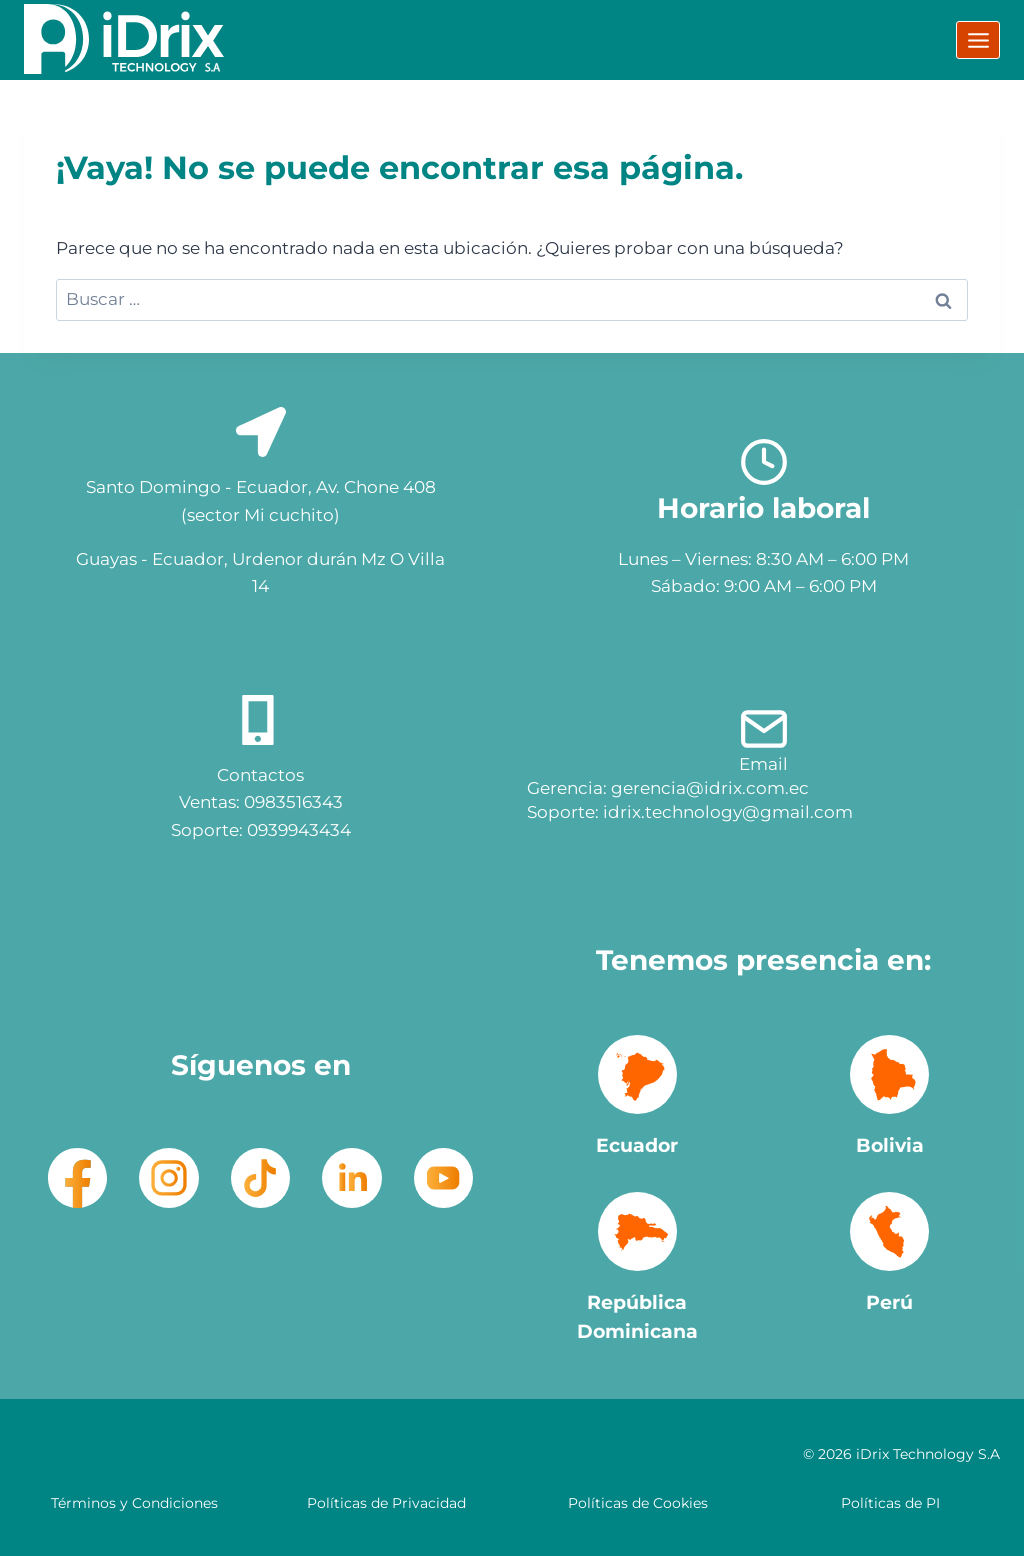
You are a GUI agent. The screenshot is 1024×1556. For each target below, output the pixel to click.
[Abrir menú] (978, 40)
